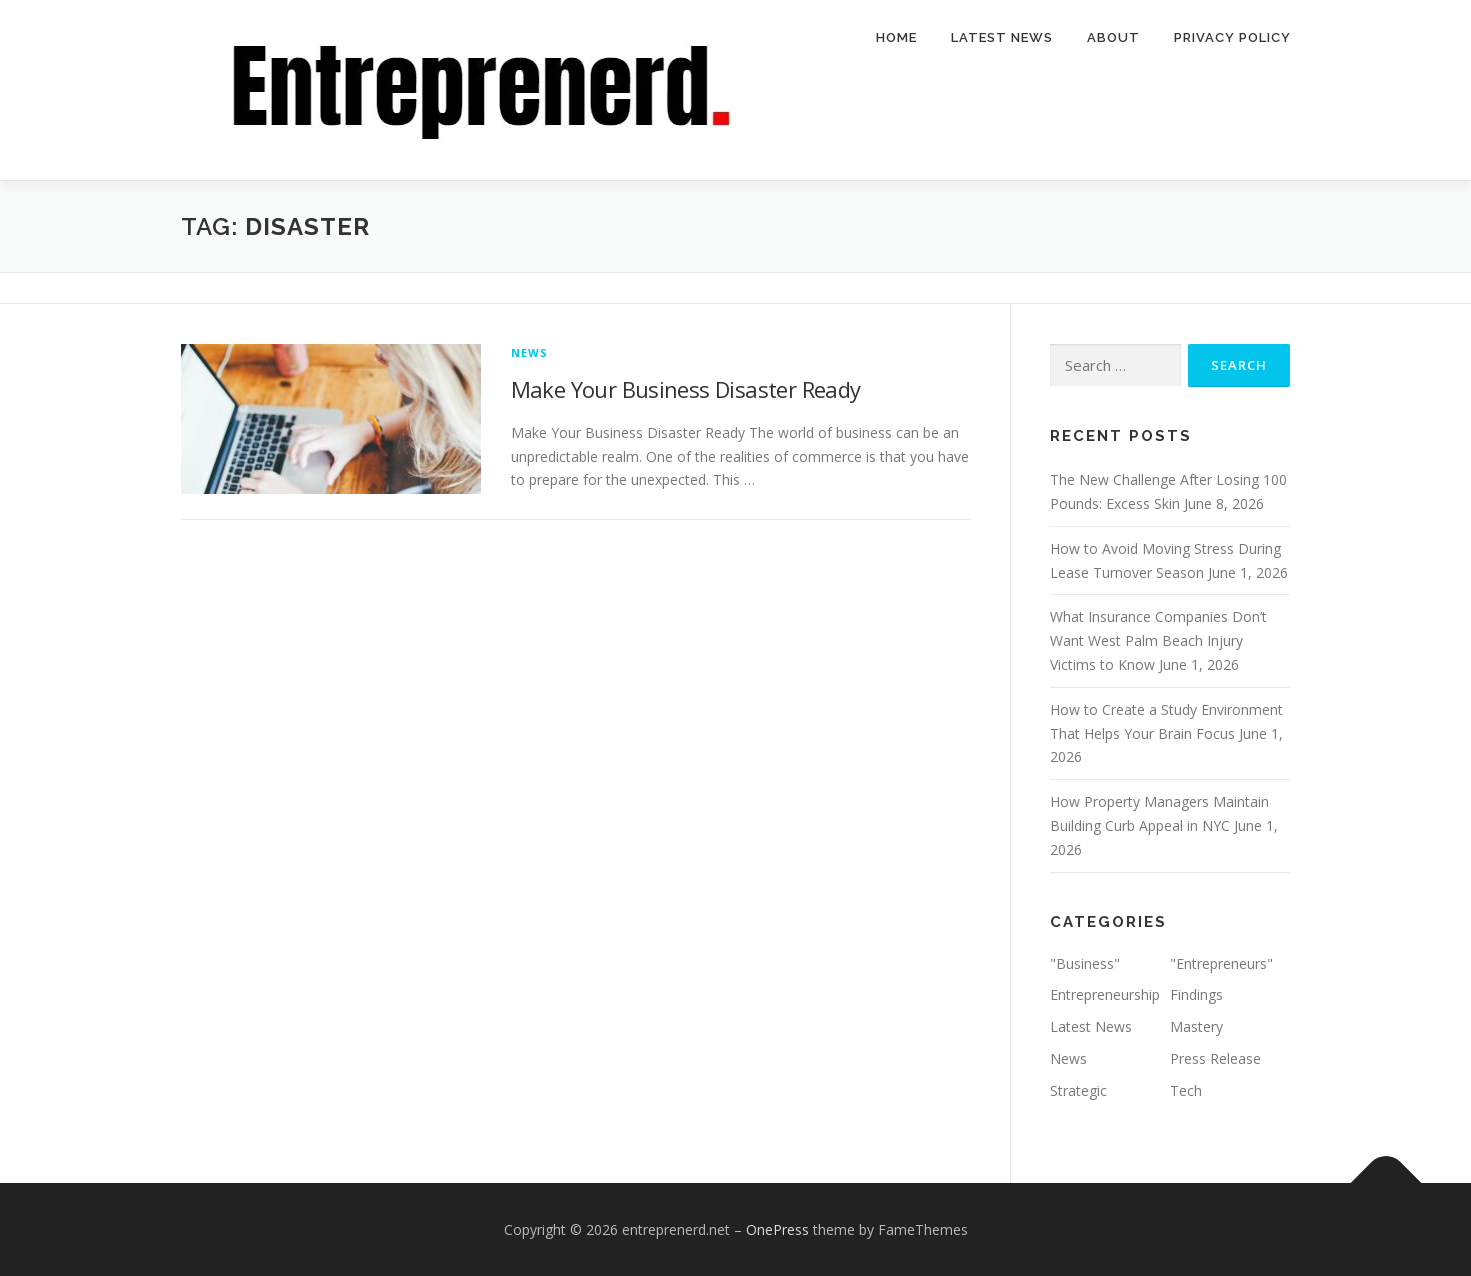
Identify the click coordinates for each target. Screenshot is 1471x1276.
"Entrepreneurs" (1221, 963)
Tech (1186, 1090)
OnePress (777, 1229)
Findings (1196, 994)
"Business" (1085, 963)
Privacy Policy (1232, 37)
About (1113, 37)
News (530, 352)
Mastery (1196, 1026)
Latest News (1002, 37)
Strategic (1078, 1090)
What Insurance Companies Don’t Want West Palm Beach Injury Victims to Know (1158, 640)
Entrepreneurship (1105, 994)
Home (896, 37)
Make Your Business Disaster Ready (686, 389)
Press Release (1215, 1058)
